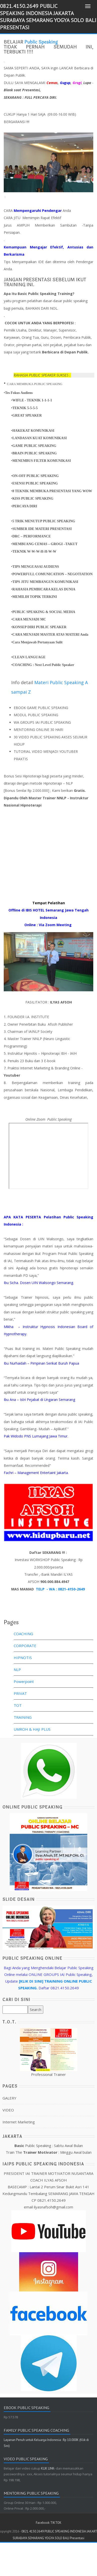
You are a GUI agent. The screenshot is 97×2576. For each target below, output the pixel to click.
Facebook (42, 2523)
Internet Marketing (18, 2121)
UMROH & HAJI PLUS (32, 1729)
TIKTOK (55, 2523)
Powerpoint (24, 1681)
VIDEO (8, 2109)
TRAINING (23, 1717)
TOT (18, 1705)
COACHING (23, 1633)
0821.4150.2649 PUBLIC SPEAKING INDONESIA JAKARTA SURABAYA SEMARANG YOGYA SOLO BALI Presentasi (48, 16)
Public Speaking (41, 42)
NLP (17, 1669)
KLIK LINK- (48, 2468)
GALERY (9, 2098)
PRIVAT (20, 1693)
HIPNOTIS (23, 1657)
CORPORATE (25, 1645)
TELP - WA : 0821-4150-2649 (61, 1589)
